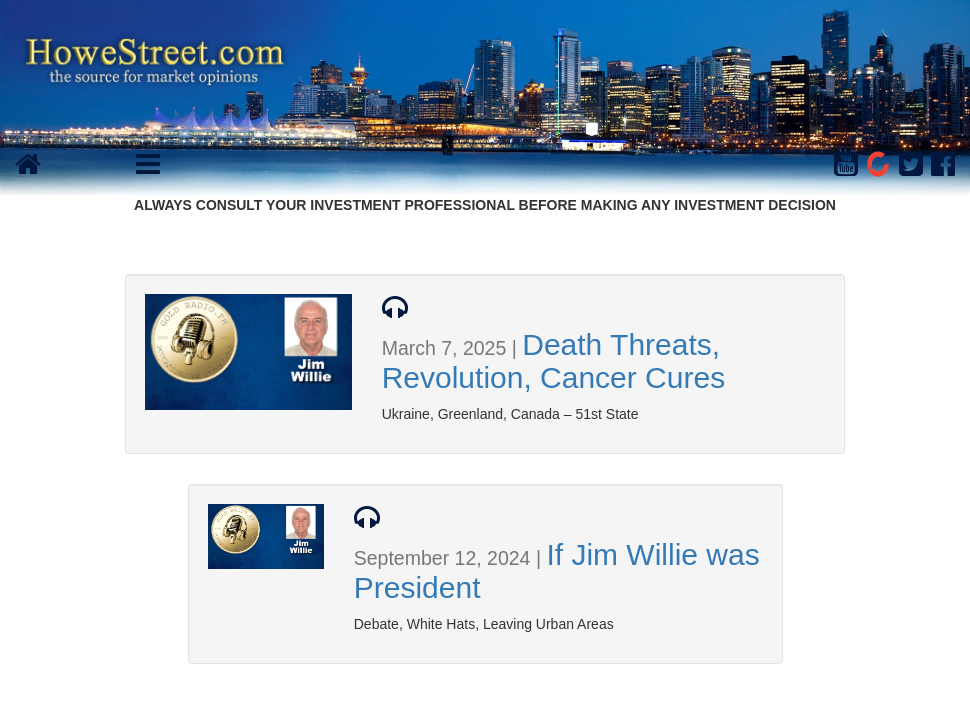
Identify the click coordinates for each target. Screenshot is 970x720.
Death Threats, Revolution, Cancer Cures (554, 361)
